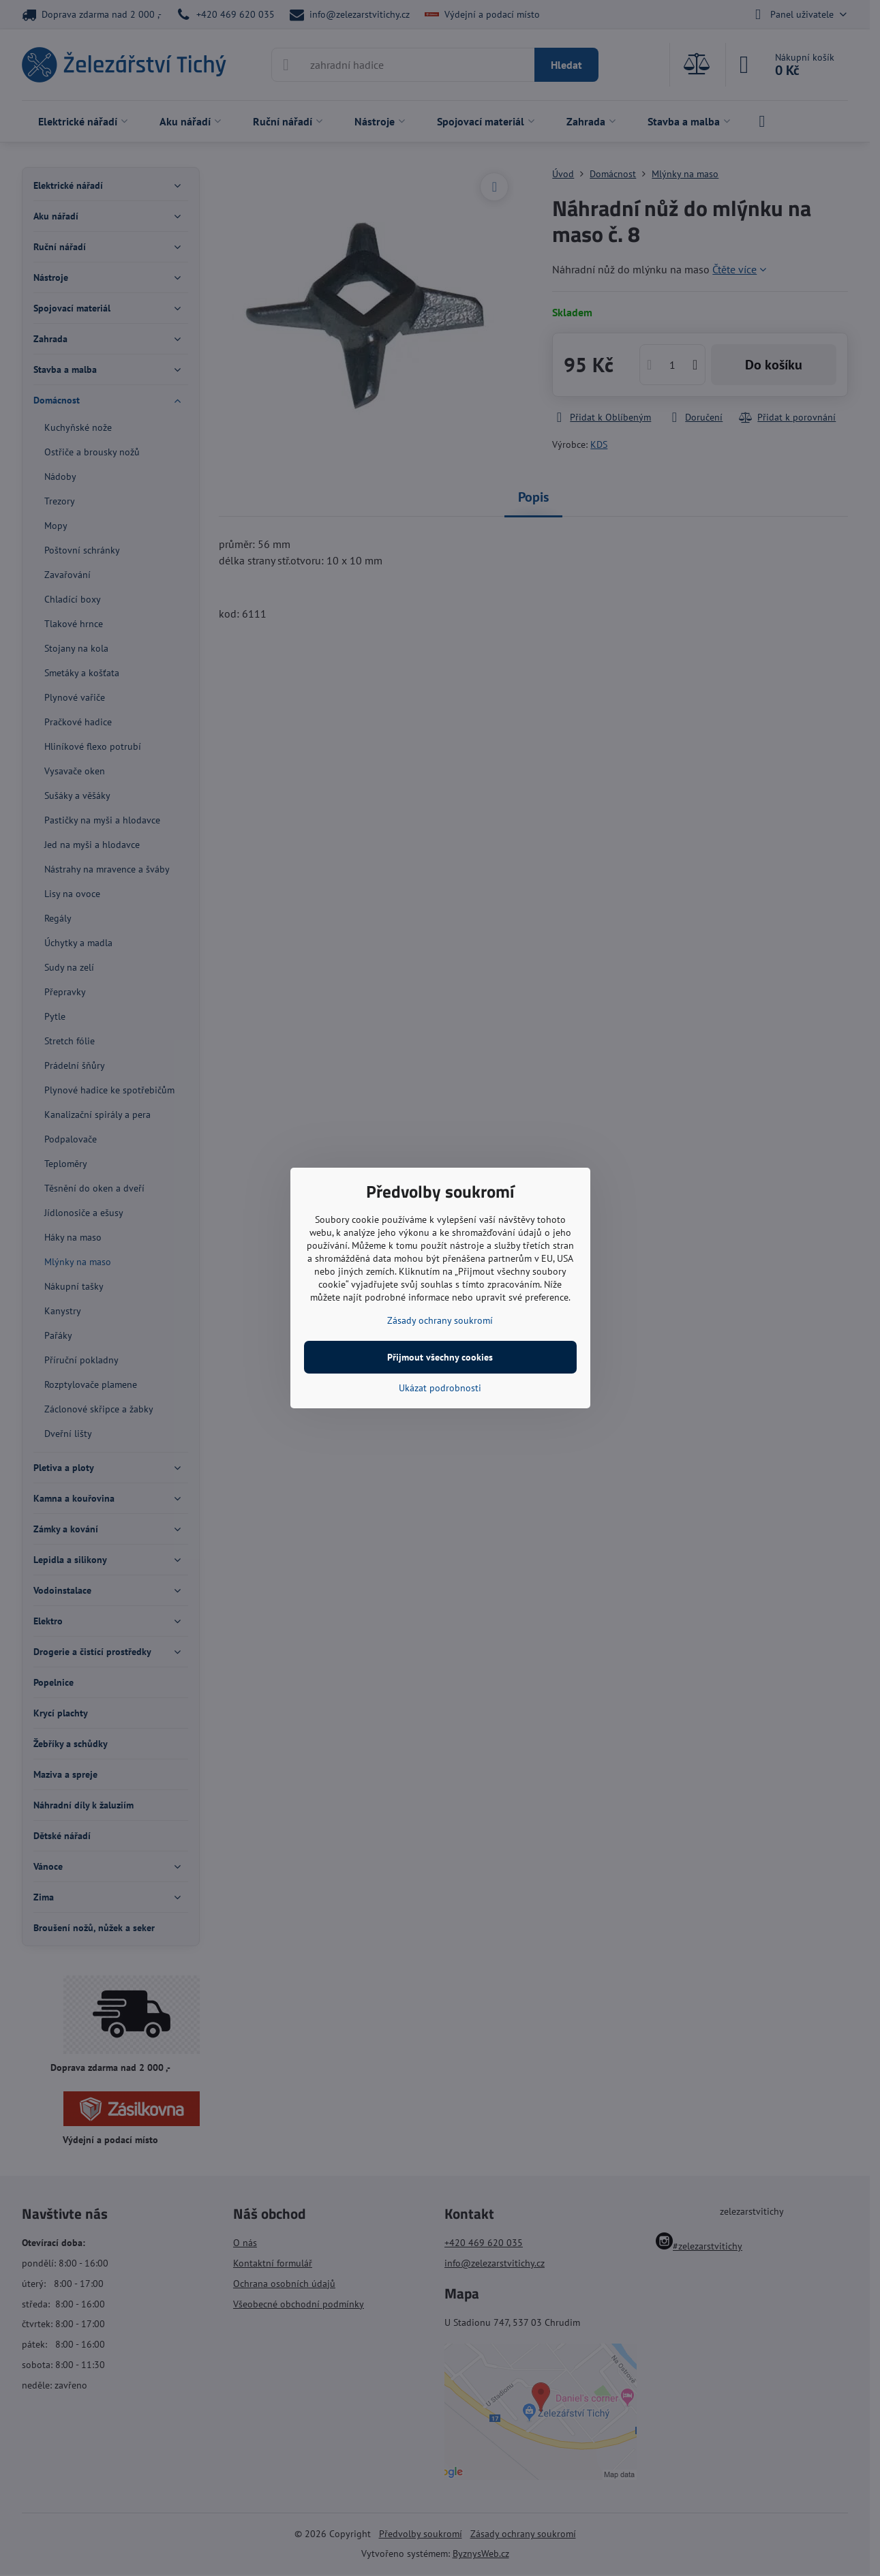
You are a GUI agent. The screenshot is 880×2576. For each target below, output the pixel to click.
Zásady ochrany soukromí (440, 1320)
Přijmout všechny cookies (440, 1357)
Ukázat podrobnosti (440, 1388)
